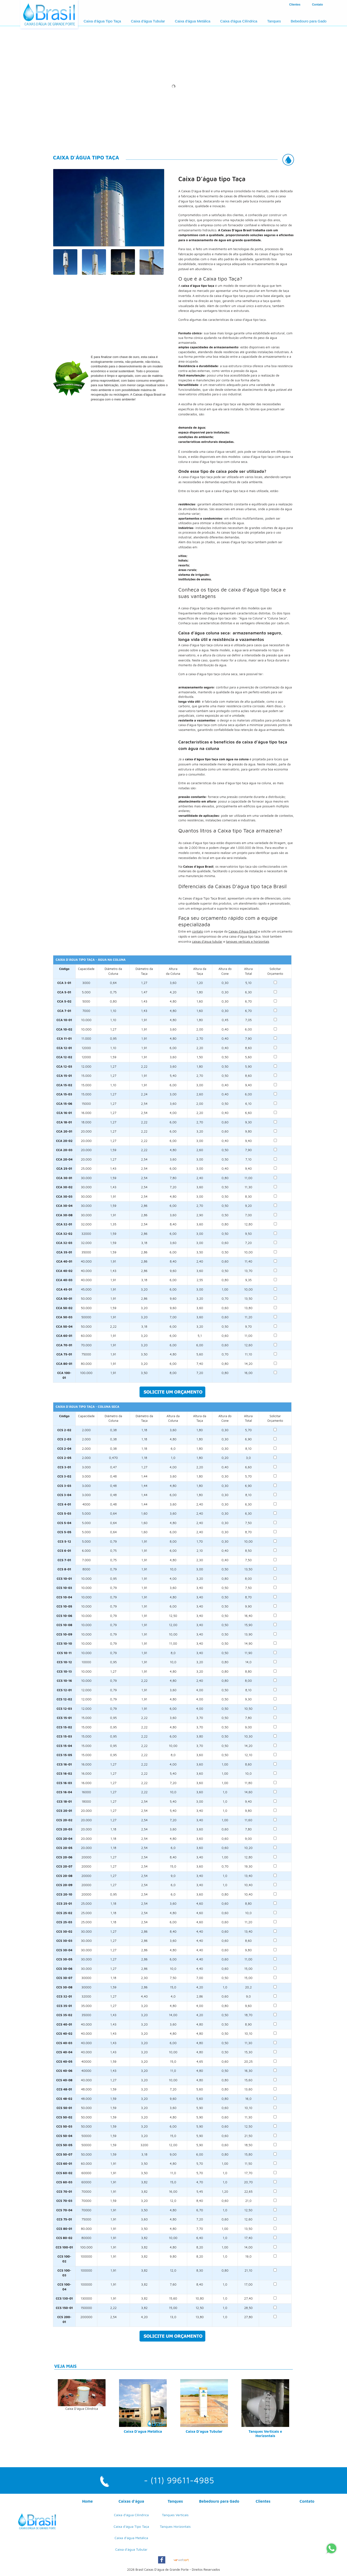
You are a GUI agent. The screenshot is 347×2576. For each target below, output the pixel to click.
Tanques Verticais (175, 2515)
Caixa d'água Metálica (192, 21)
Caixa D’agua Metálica (143, 2431)
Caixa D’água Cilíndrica (82, 2394)
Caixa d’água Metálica (131, 2538)
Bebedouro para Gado (309, 21)
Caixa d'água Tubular (148, 21)
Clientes (294, 4)
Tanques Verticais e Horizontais (265, 2433)
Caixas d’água (131, 2501)
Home (87, 2501)
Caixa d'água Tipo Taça (102, 21)
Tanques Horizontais (175, 2526)
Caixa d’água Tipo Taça (131, 2526)
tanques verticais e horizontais (247, 941)
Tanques (274, 21)
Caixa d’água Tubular (131, 2549)
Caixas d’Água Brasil (242, 931)
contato (197, 931)
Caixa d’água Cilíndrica (131, 2515)
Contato (317, 4)
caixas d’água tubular (207, 941)
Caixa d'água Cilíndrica (238, 21)
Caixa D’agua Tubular (204, 2431)
